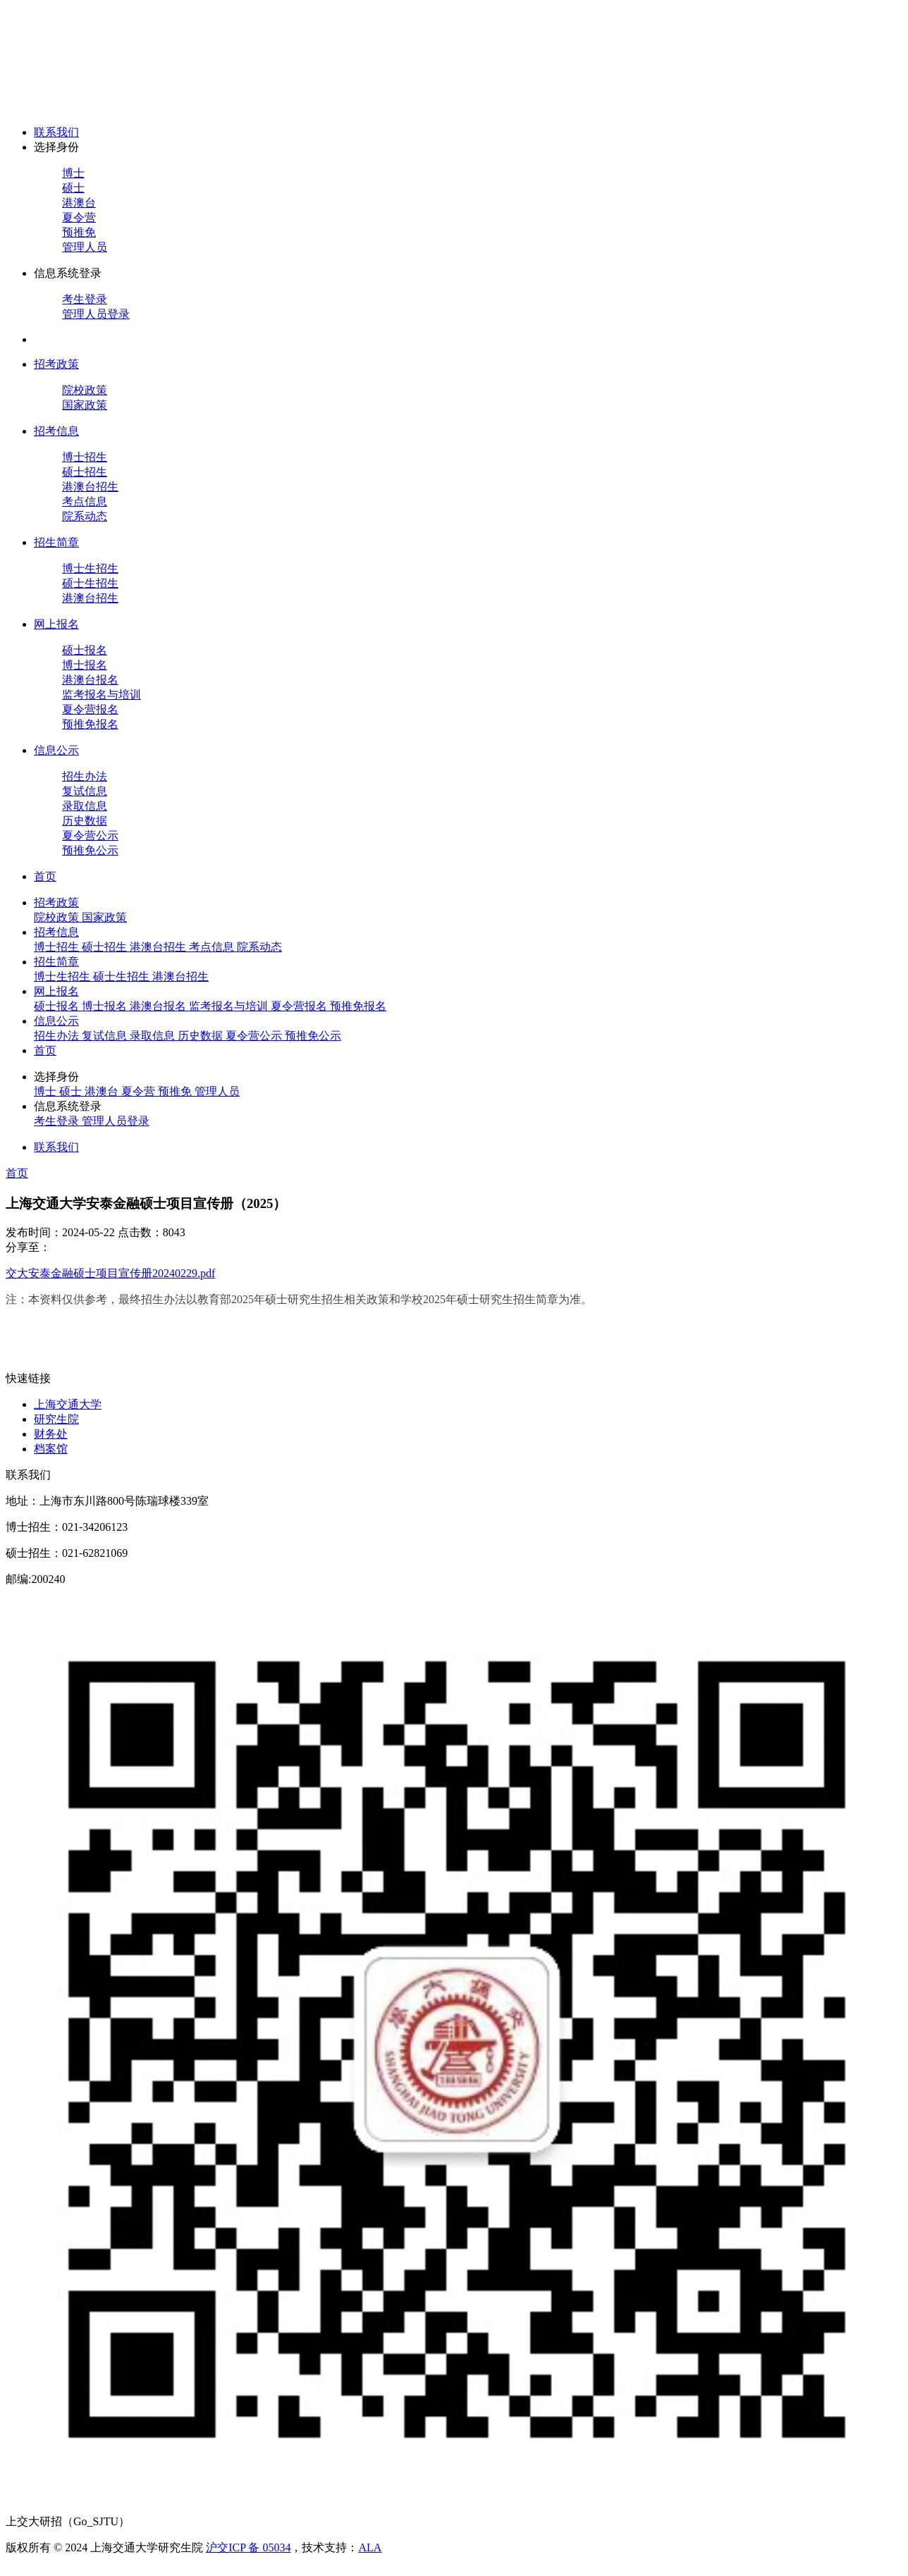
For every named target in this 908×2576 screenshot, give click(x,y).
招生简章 (56, 542)
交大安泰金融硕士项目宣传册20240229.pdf (110, 1273)
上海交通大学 (68, 1404)
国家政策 (84, 405)
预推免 (79, 232)
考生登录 (84, 299)
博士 (73, 173)
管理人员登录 (96, 314)
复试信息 (84, 791)
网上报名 (56, 624)
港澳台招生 (90, 487)
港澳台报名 (90, 680)
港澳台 (79, 203)
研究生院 (56, 1419)
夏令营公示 (90, 836)
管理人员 (84, 247)
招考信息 (56, 431)
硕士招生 (84, 472)
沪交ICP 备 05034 (248, 2547)
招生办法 (84, 776)
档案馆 (51, 1449)
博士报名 (84, 665)
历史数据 (84, 821)
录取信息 (84, 806)
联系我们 (56, 132)
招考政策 (56, 364)
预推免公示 (90, 850)
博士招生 (84, 457)
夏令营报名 (90, 709)
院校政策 (84, 390)
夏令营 (79, 217)
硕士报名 (84, 650)
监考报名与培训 (101, 695)
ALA (369, 2547)
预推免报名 (90, 724)
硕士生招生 (90, 583)
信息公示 (56, 750)
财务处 (51, 1434)
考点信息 (84, 501)
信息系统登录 (68, 273)
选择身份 (56, 147)
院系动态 (84, 516)
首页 (45, 876)
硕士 (73, 188)
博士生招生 (90, 568)
